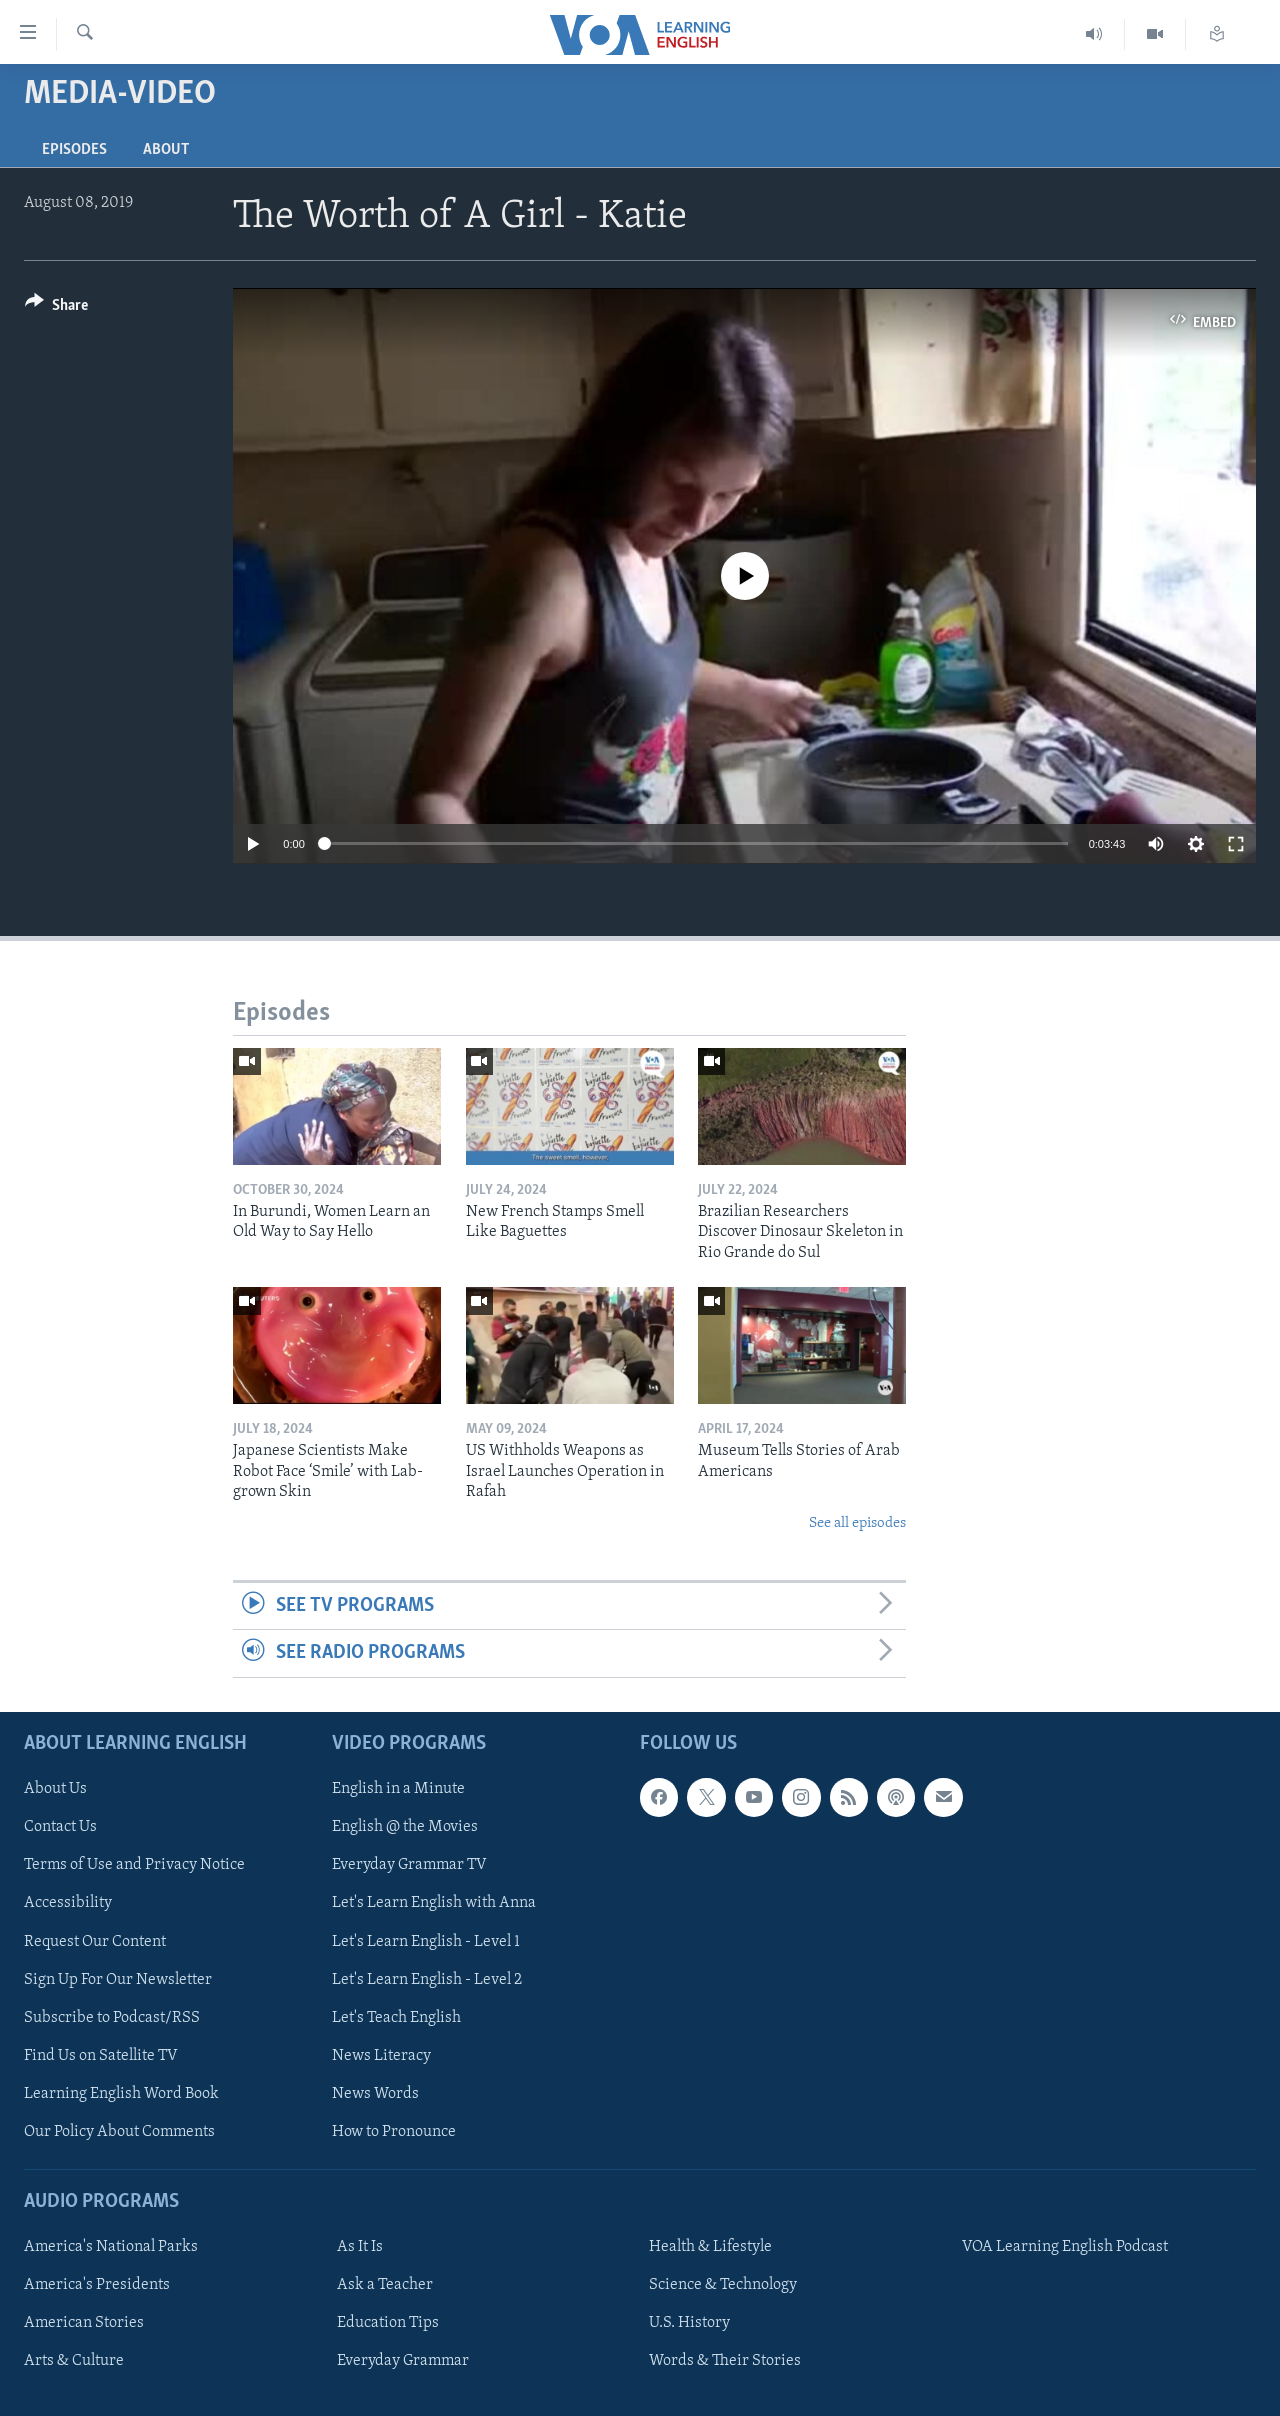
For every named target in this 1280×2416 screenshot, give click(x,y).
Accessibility (68, 1903)
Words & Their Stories (725, 2361)
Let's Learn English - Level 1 (426, 1941)
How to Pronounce (394, 2131)
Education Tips (388, 2323)
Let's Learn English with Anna (434, 1903)
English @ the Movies (405, 1827)
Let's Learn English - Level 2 (427, 1979)
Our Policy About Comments (119, 2131)
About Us (55, 1789)
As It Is (360, 2247)
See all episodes (857, 1523)
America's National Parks (111, 2247)
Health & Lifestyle (710, 2247)
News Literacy (381, 2055)
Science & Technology (723, 2285)
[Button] (56, 308)
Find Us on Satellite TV (101, 2055)
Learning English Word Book (121, 2093)
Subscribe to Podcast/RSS (112, 2017)
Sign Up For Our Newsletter (118, 1979)
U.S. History (689, 2323)
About (166, 150)
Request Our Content (95, 1941)
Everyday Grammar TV (409, 1865)
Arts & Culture (74, 2361)
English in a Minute (398, 1789)
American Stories (84, 2323)
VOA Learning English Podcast (1065, 2247)
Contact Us (60, 1827)
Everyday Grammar (403, 2361)
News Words (375, 2093)
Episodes (74, 150)
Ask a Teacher (385, 2285)
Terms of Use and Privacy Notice (134, 1865)
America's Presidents (97, 2285)
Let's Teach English (396, 2017)
